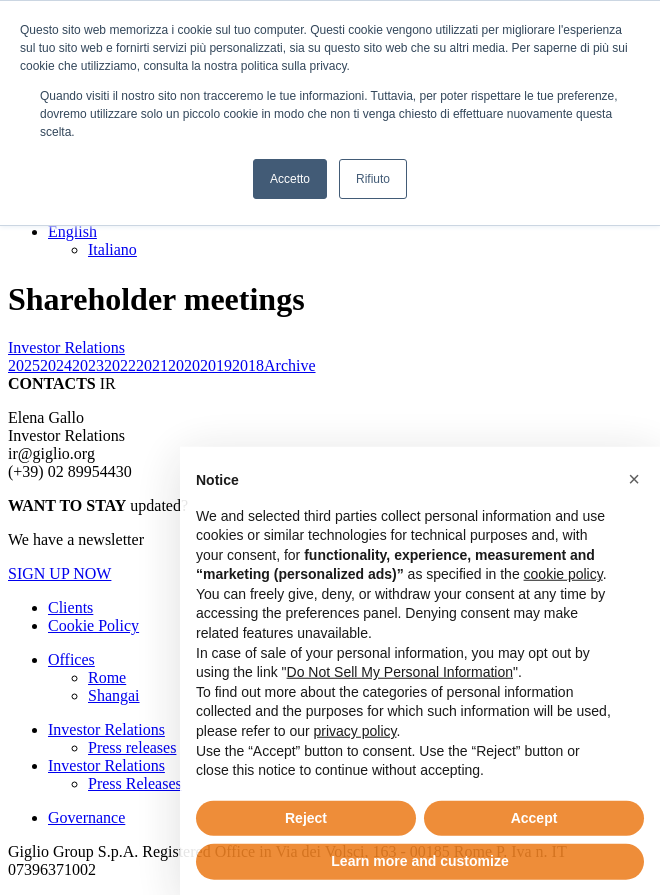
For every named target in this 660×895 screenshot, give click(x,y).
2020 (184, 365)
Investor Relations (106, 729)
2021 (152, 365)
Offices (71, 659)
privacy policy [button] (355, 773)
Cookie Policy (93, 625)
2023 (88, 365)
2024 (56, 365)
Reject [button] (306, 860)
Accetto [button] (290, 179)
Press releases (132, 747)
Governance (86, 817)
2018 (248, 365)
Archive (290, 365)
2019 (216, 365)
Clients (70, 607)
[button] (634, 521)
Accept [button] (534, 860)
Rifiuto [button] (373, 179)
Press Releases (135, 783)
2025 (24, 365)
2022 (120, 365)
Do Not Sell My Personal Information (400, 714)
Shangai (114, 695)
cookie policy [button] (563, 616)
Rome (107, 677)
